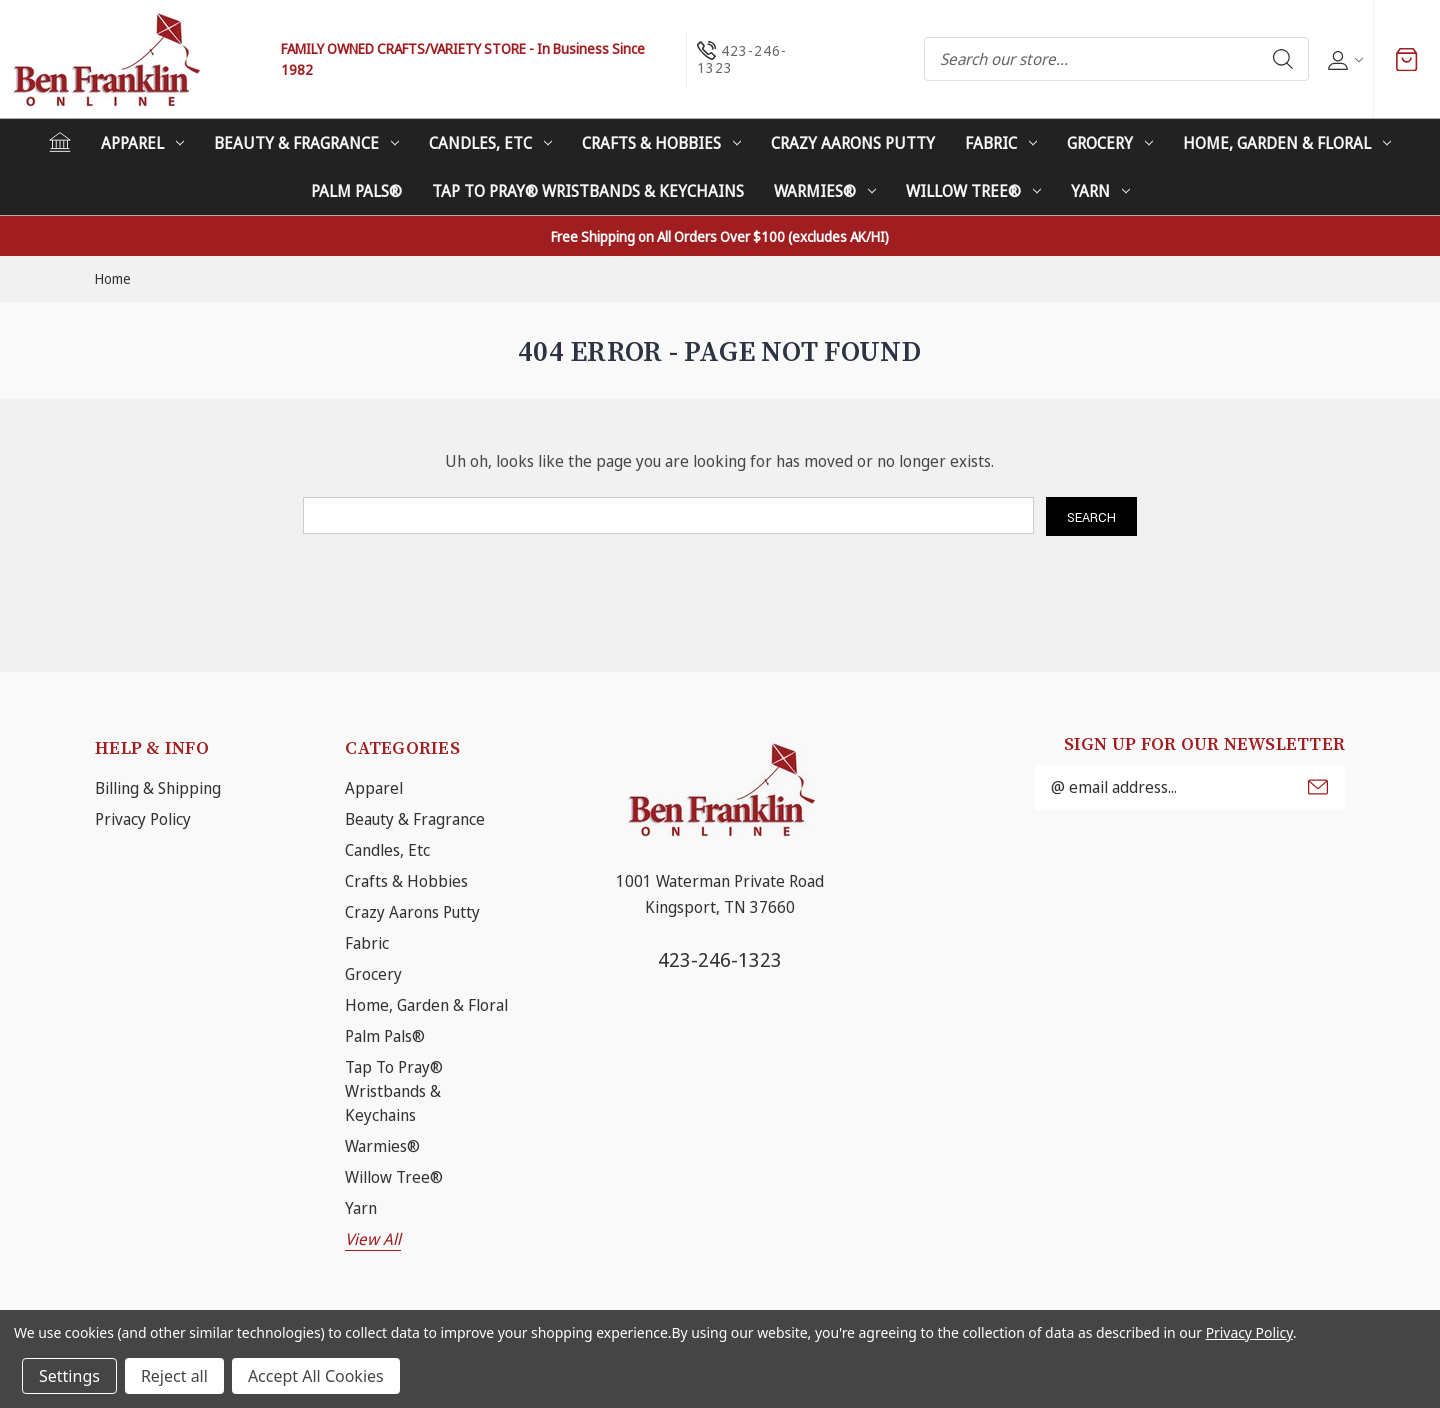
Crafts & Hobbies (661, 143)
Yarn (1100, 191)
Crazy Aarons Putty (853, 143)
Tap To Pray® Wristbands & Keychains (588, 191)
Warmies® (825, 191)
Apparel (142, 143)
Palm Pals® (356, 191)
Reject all (174, 1376)
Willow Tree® (973, 191)
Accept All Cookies (316, 1376)
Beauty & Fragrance (306, 143)
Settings (69, 1376)
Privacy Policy (143, 819)
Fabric (1001, 143)
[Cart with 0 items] (1407, 59)
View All (373, 1239)
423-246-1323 (720, 959)
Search (1283, 59)
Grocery (1110, 143)
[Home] (60, 142)
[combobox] (1116, 59)
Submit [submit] (1318, 787)
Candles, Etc (490, 143)
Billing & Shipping (158, 788)
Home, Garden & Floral (1287, 143)
